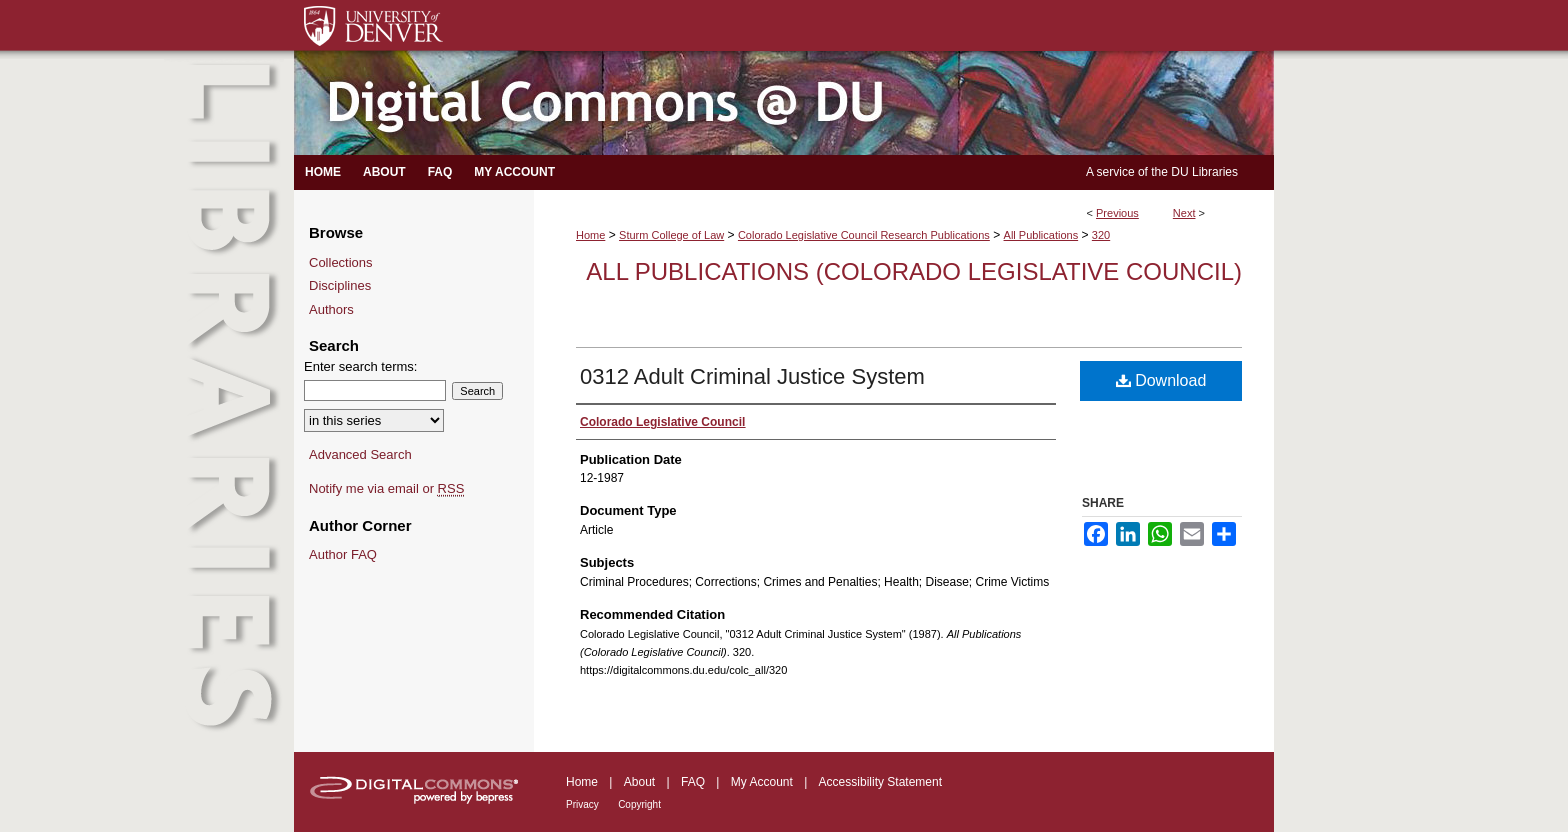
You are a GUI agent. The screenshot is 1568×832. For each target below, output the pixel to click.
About (639, 782)
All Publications (1041, 235)
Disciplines (340, 285)
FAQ (693, 782)
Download (1161, 380)
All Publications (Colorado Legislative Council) (914, 271)
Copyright (639, 804)
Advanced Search (360, 454)
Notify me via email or (386, 489)
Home (590, 235)
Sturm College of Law (671, 235)
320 (1101, 235)
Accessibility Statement (880, 782)
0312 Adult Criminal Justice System (752, 376)
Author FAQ (343, 554)
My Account (762, 782)
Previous (1117, 213)
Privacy (582, 804)
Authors (331, 309)
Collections (341, 262)
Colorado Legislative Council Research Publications (864, 235)
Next (1184, 213)
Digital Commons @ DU (784, 103)
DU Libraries (1204, 172)
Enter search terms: (360, 366)
